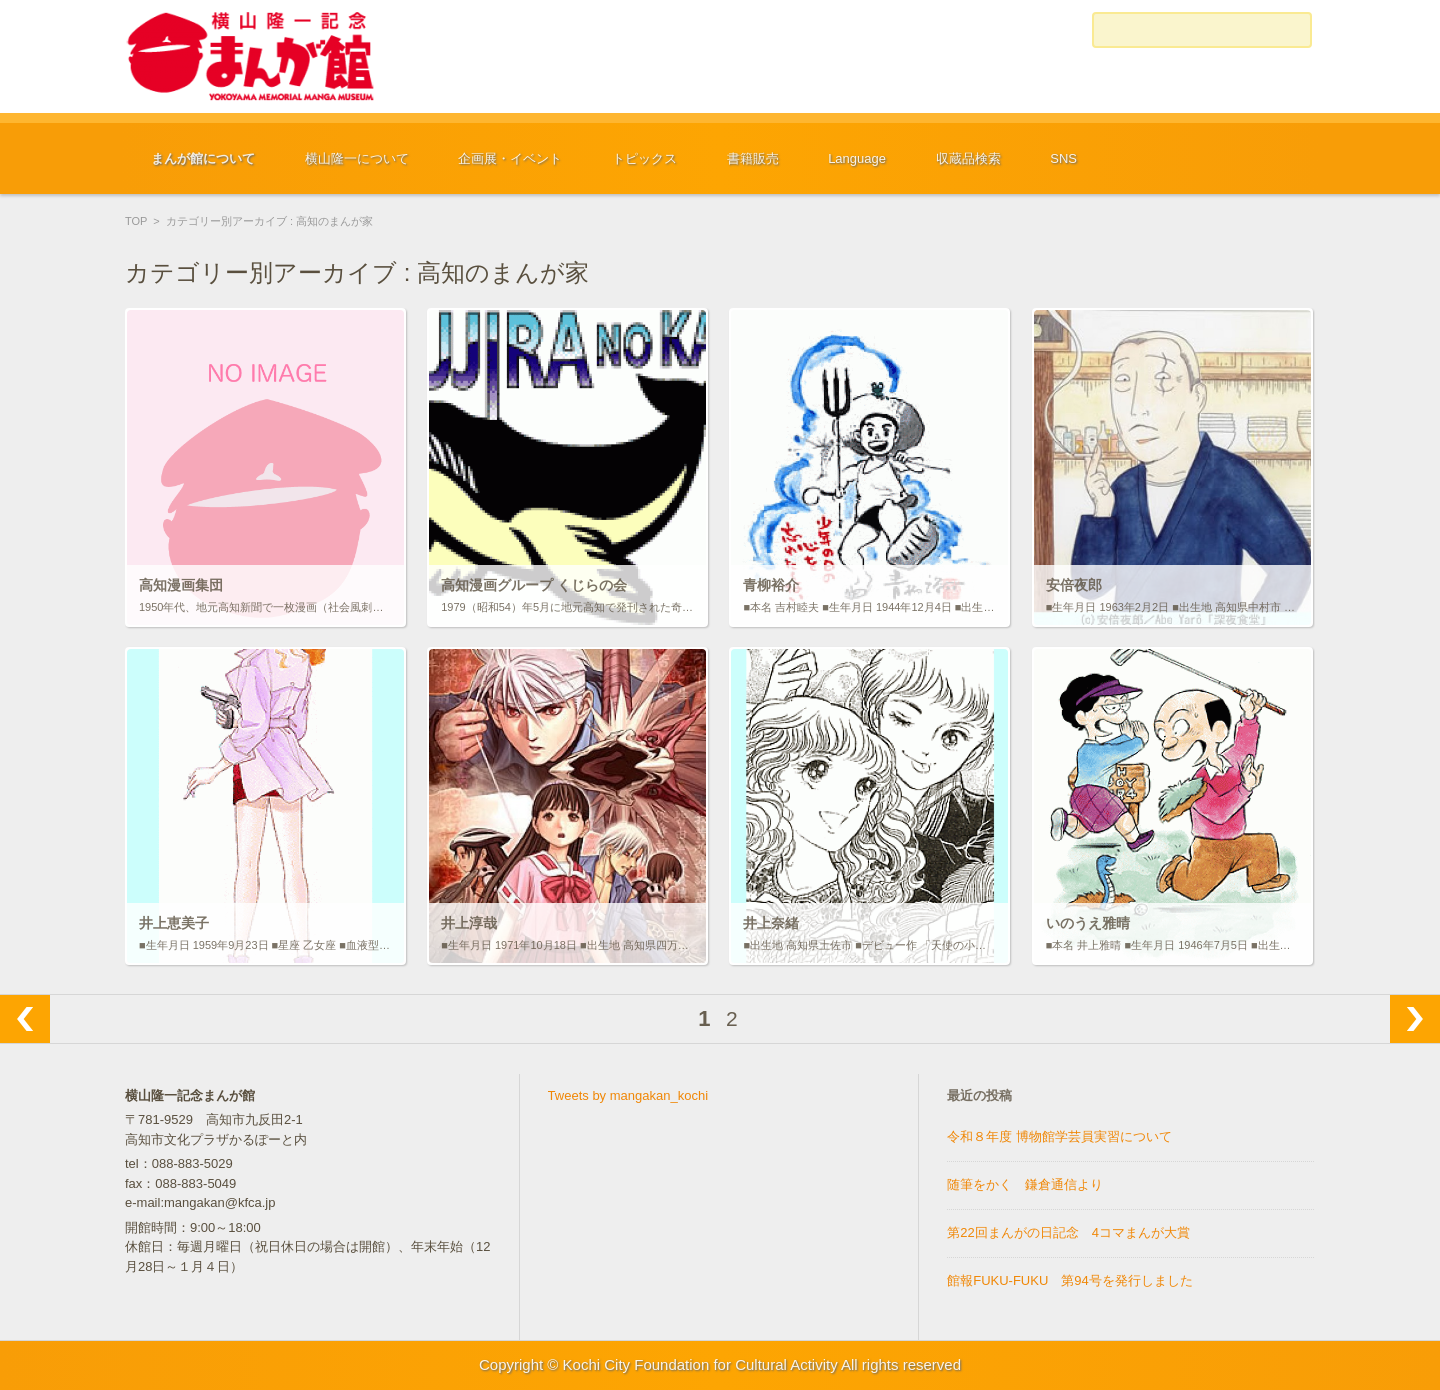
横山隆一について (357, 158)
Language (857, 158)
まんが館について (203, 158)
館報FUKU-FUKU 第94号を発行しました (1070, 1280)
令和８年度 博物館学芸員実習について (1059, 1136)
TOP (136, 221)
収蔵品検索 (968, 158)
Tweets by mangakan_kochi (628, 1095)
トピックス (644, 158)
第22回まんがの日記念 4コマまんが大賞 (1068, 1232)
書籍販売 (753, 158)
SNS (1063, 158)
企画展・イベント (510, 158)
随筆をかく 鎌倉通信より (1025, 1184)
